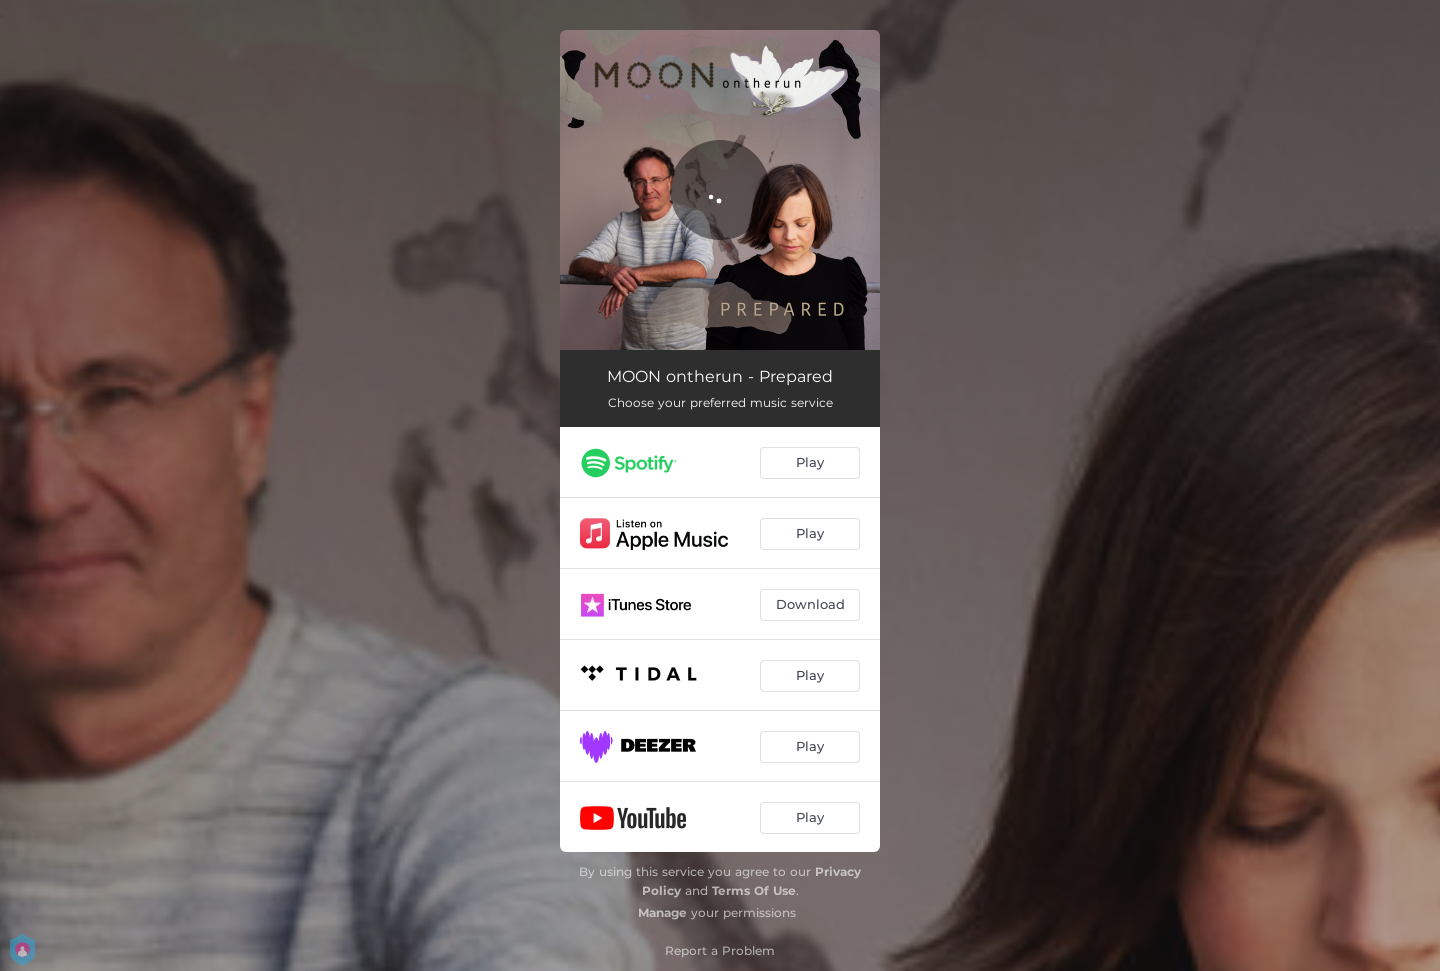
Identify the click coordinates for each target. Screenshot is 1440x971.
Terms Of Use (754, 890)
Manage (662, 912)
